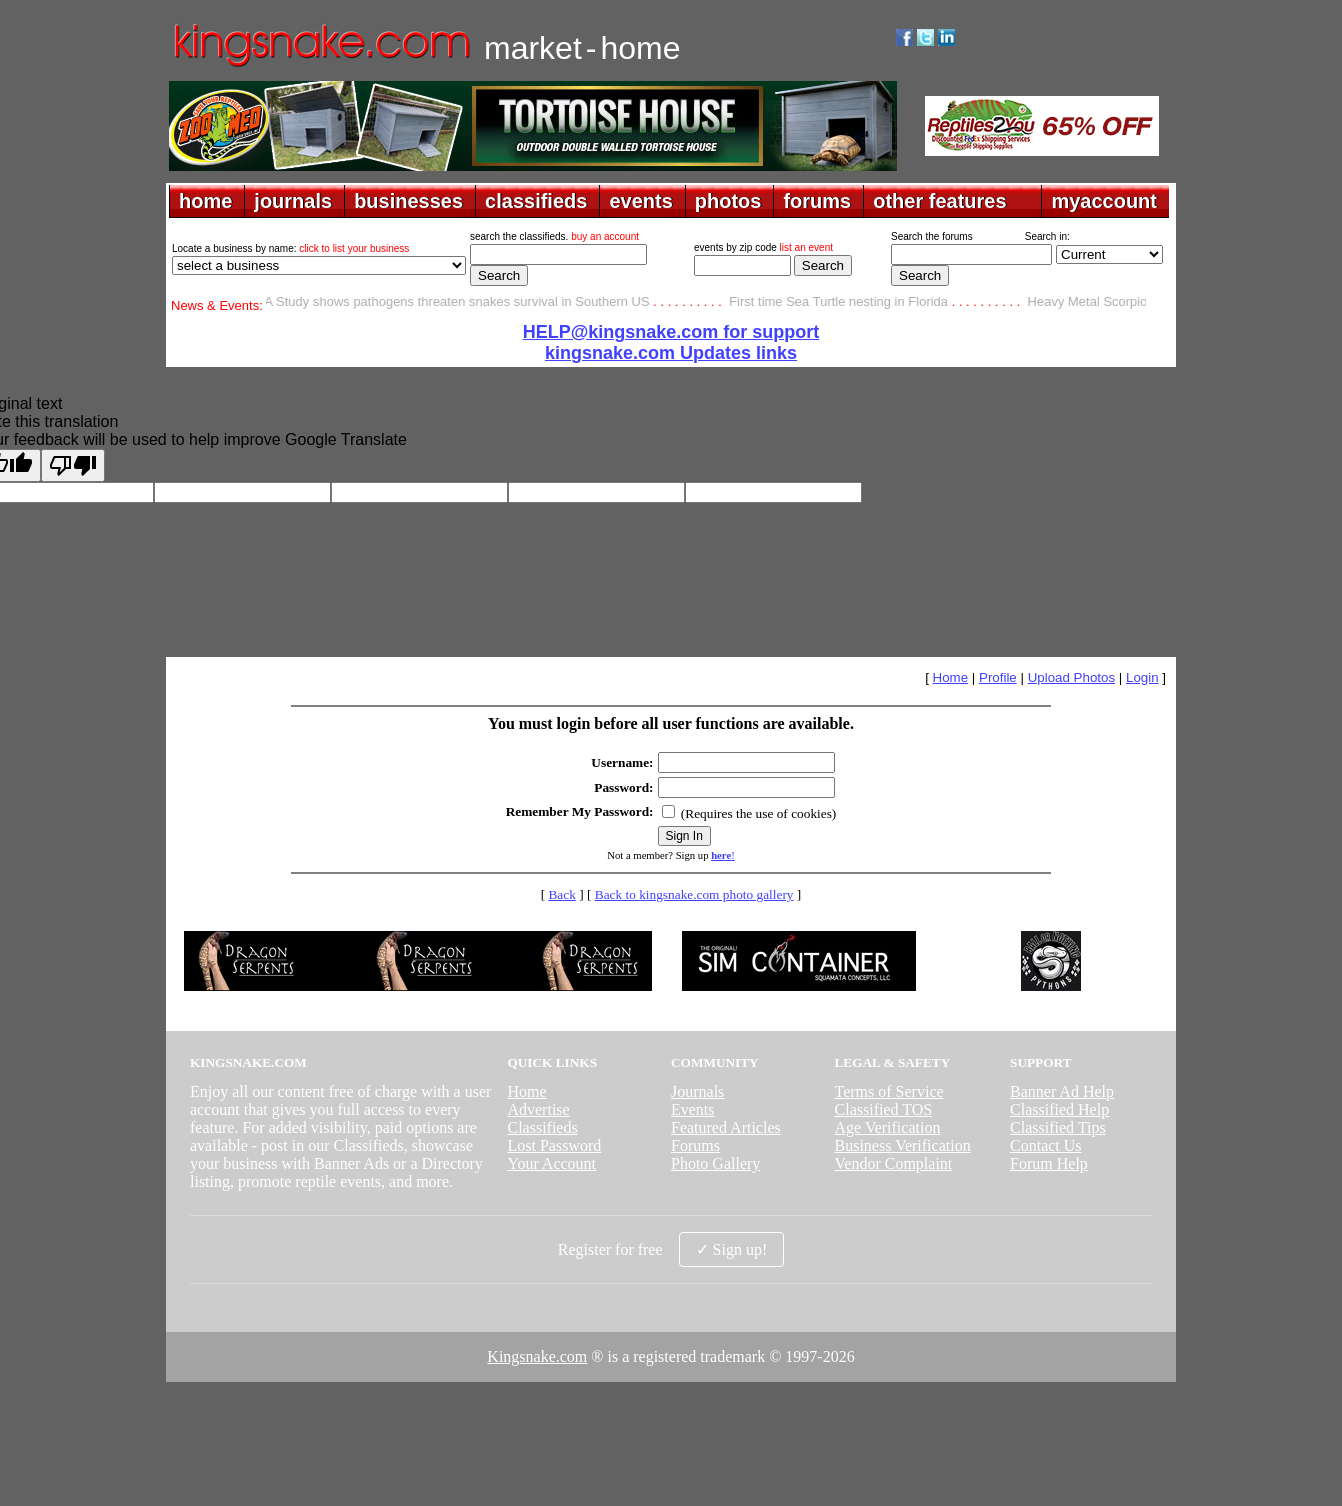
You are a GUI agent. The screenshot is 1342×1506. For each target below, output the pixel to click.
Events (693, 1109)
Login (1142, 677)
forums (817, 201)
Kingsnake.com (537, 1356)
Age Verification (888, 1127)
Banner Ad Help (1062, 1091)
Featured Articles (726, 1127)
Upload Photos (1071, 677)
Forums (695, 1145)
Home (951, 677)
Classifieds (542, 1127)
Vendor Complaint (894, 1163)
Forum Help (1049, 1163)
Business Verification (903, 1145)
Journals (697, 1091)
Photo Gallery (715, 1163)
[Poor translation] (73, 465)
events (640, 201)
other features (939, 201)
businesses (408, 201)
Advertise (538, 1109)
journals (293, 201)
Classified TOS (884, 1109)
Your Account (551, 1163)
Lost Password (554, 1145)
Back (561, 894)
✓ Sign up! (732, 1249)
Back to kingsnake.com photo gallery (694, 894)
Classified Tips (1058, 1127)
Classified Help (1059, 1109)
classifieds (536, 201)
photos (728, 201)
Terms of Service (889, 1091)
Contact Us (1046, 1145)
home (205, 201)
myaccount (1104, 201)
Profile (998, 677)
